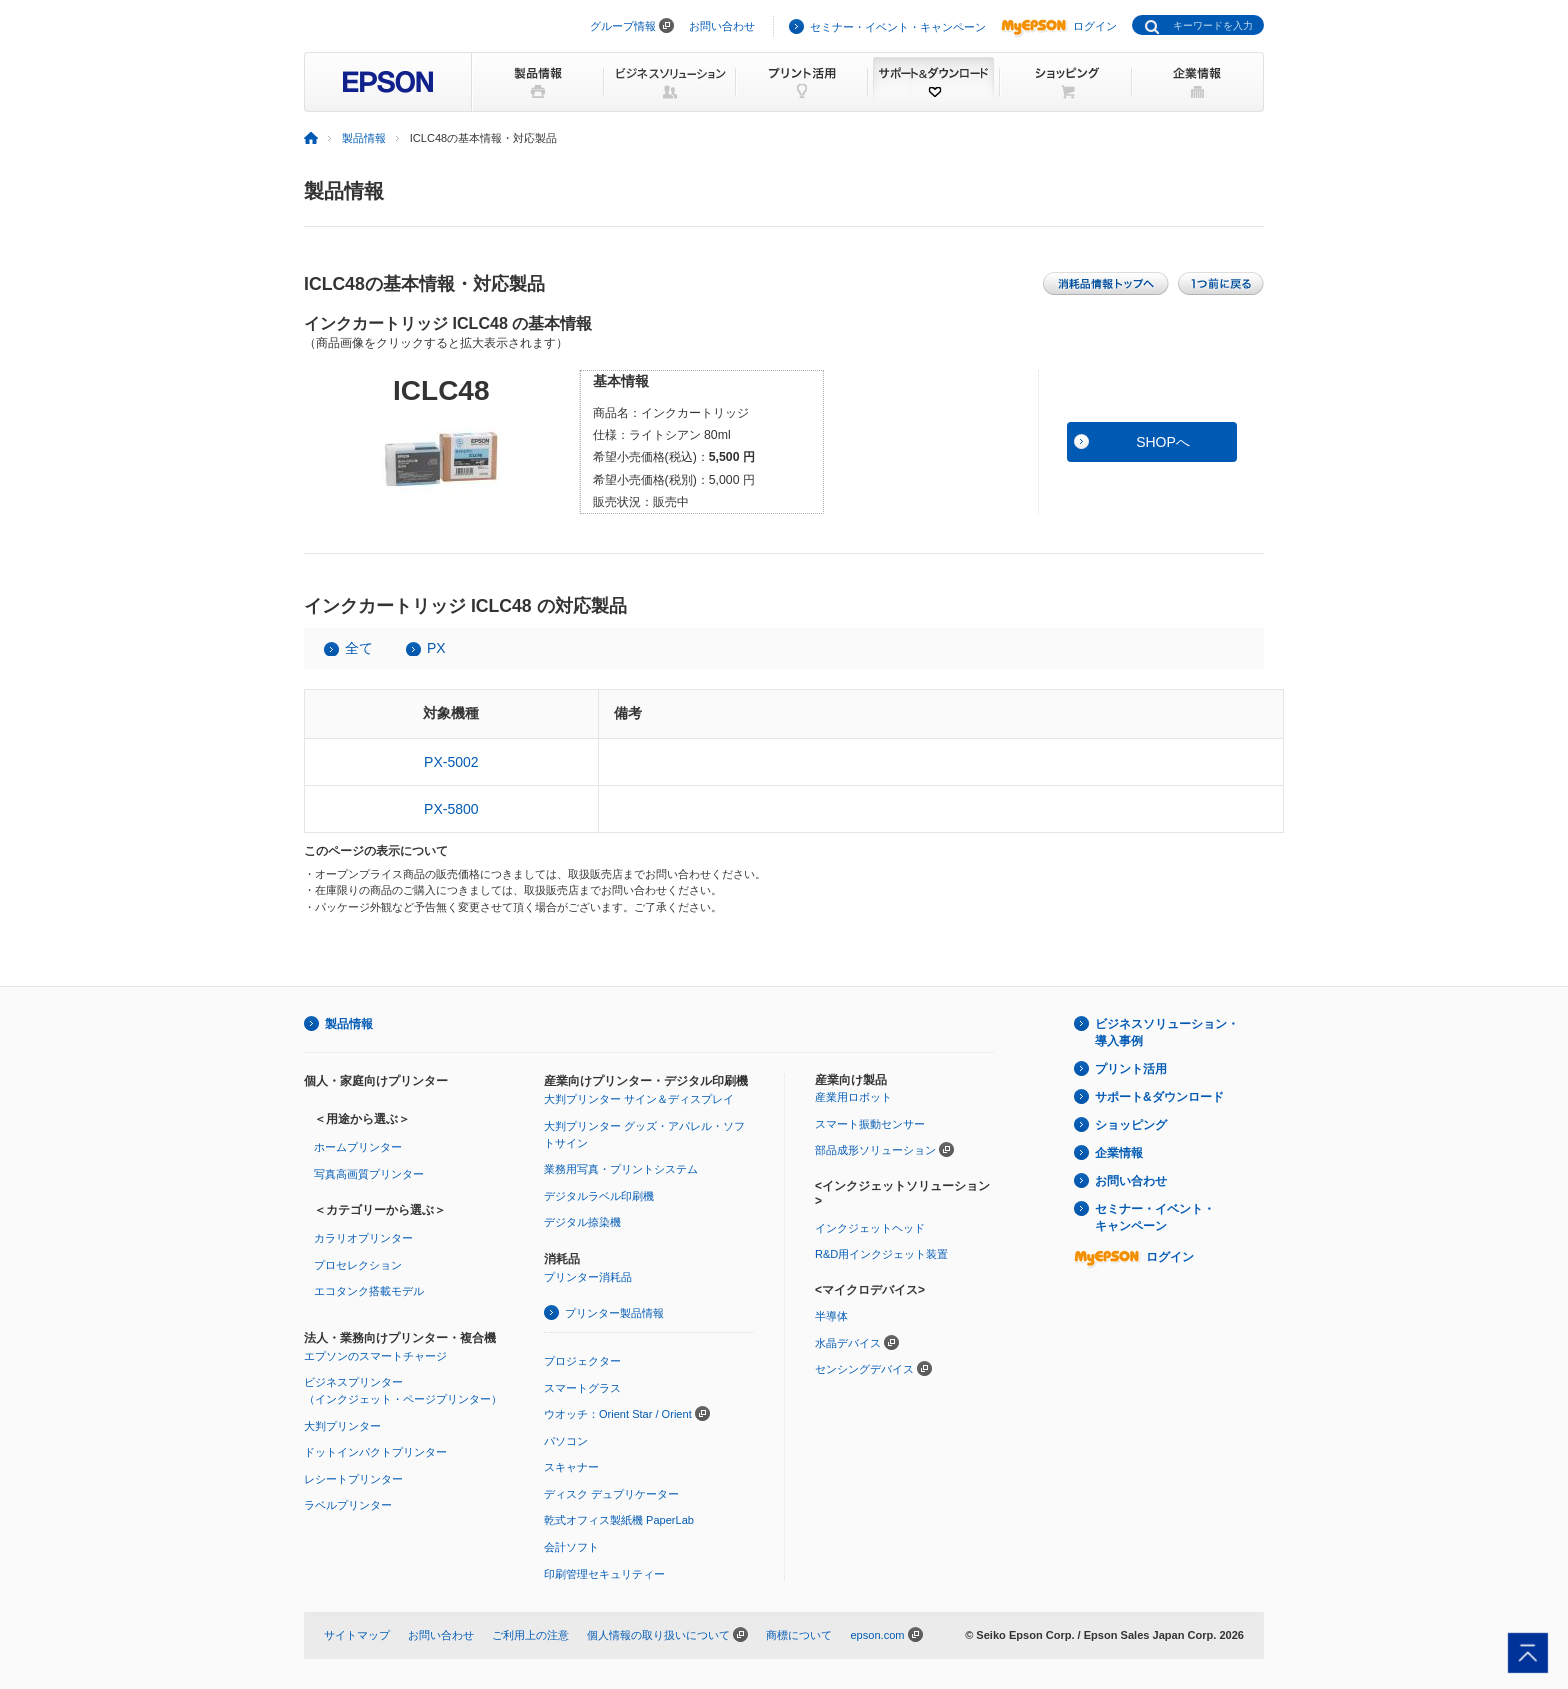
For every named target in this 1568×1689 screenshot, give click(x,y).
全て (359, 648)
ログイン (1059, 26)
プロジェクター (582, 1361)
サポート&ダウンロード (1159, 1097)
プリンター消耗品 (588, 1277)
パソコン (566, 1441)
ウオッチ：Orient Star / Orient (618, 1414)
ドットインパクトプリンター (375, 1452)
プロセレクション (358, 1265)
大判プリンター (342, 1426)
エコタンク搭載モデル (369, 1291)
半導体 (831, 1316)
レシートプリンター (353, 1479)
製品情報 (364, 138)
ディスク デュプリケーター (611, 1494)
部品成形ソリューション (875, 1150)
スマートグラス (582, 1388)
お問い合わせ (722, 26)
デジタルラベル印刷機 (599, 1196)
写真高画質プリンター (369, 1174)
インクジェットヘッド (870, 1228)
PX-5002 (451, 762)
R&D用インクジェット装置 (881, 1254)
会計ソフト (571, 1547)
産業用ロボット (853, 1097)
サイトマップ (357, 1635)
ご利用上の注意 (530, 1635)
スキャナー (571, 1467)
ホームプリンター (358, 1147)
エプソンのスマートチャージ (375, 1356)
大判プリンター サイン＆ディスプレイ (639, 1099)
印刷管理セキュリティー (604, 1574)
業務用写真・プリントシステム (621, 1169)
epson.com (877, 1635)
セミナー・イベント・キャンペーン (898, 27)
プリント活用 (1131, 1069)
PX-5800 (451, 809)
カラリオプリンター (363, 1238)
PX (436, 648)
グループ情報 (623, 26)
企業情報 (1119, 1153)
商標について (799, 1635)
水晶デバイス (848, 1343)
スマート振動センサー (870, 1124)
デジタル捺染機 (582, 1222)
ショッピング (1131, 1125)
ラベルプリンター (348, 1505)
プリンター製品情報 (614, 1313)
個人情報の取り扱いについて (658, 1635)
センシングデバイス (864, 1369)
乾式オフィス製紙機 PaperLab (619, 1520)
